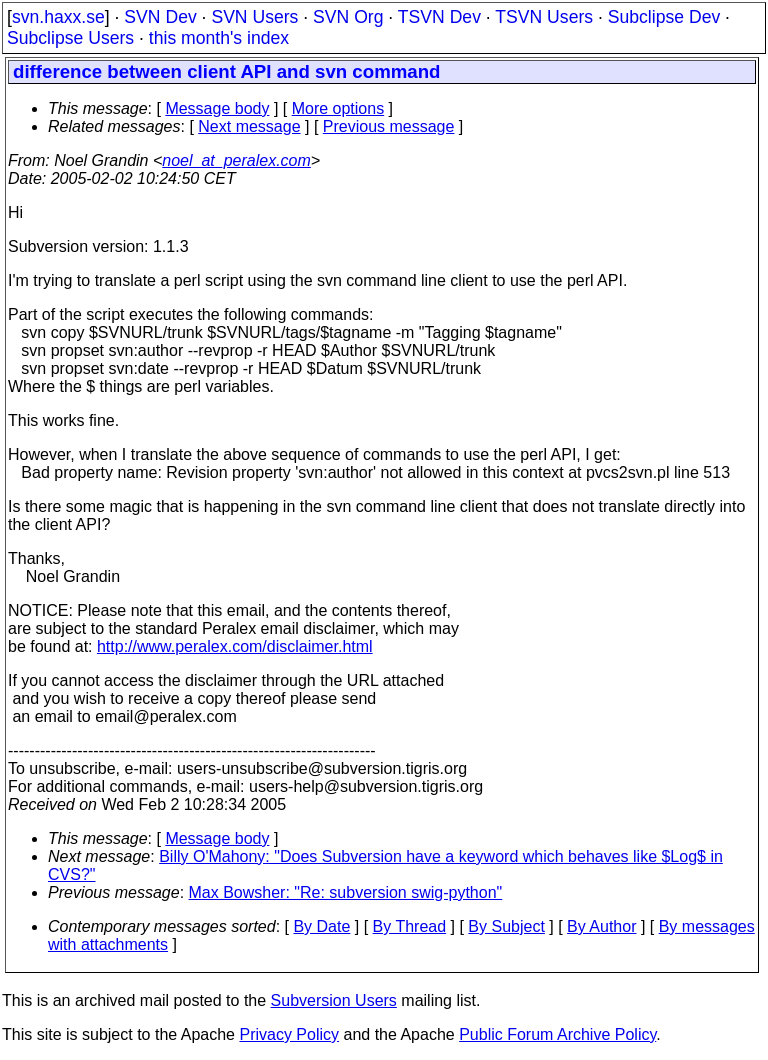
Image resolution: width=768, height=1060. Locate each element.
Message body (217, 108)
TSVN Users (544, 17)
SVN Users (254, 17)
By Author (601, 926)
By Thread (410, 926)
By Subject (506, 926)
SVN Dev (160, 17)
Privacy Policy (289, 1034)
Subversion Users (334, 1000)
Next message (249, 126)
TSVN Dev (439, 17)
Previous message (389, 126)
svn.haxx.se (58, 17)
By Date (321, 926)
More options (338, 108)
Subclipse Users (70, 38)
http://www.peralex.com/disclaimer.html (235, 646)
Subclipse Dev (664, 17)
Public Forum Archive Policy (557, 1034)
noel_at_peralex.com (236, 160)
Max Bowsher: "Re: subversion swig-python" (346, 892)
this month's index (219, 38)
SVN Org (348, 17)
